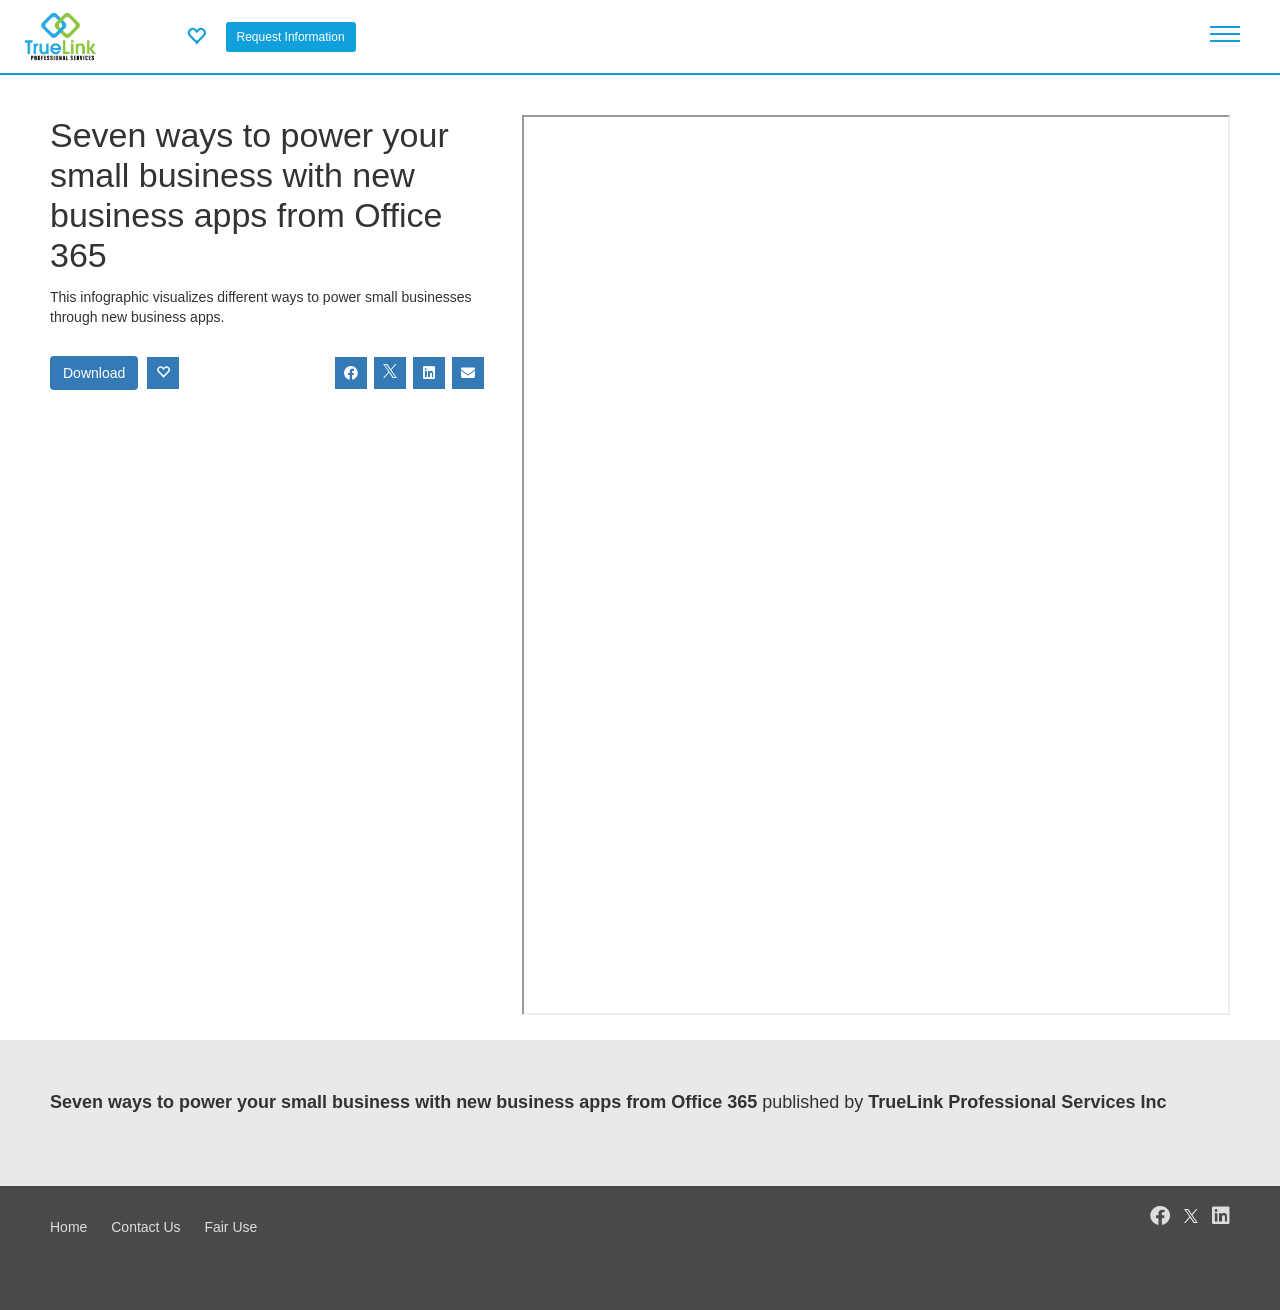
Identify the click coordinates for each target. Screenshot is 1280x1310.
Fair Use (230, 1227)
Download (94, 373)
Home (68, 1227)
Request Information (291, 37)
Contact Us (145, 1227)
